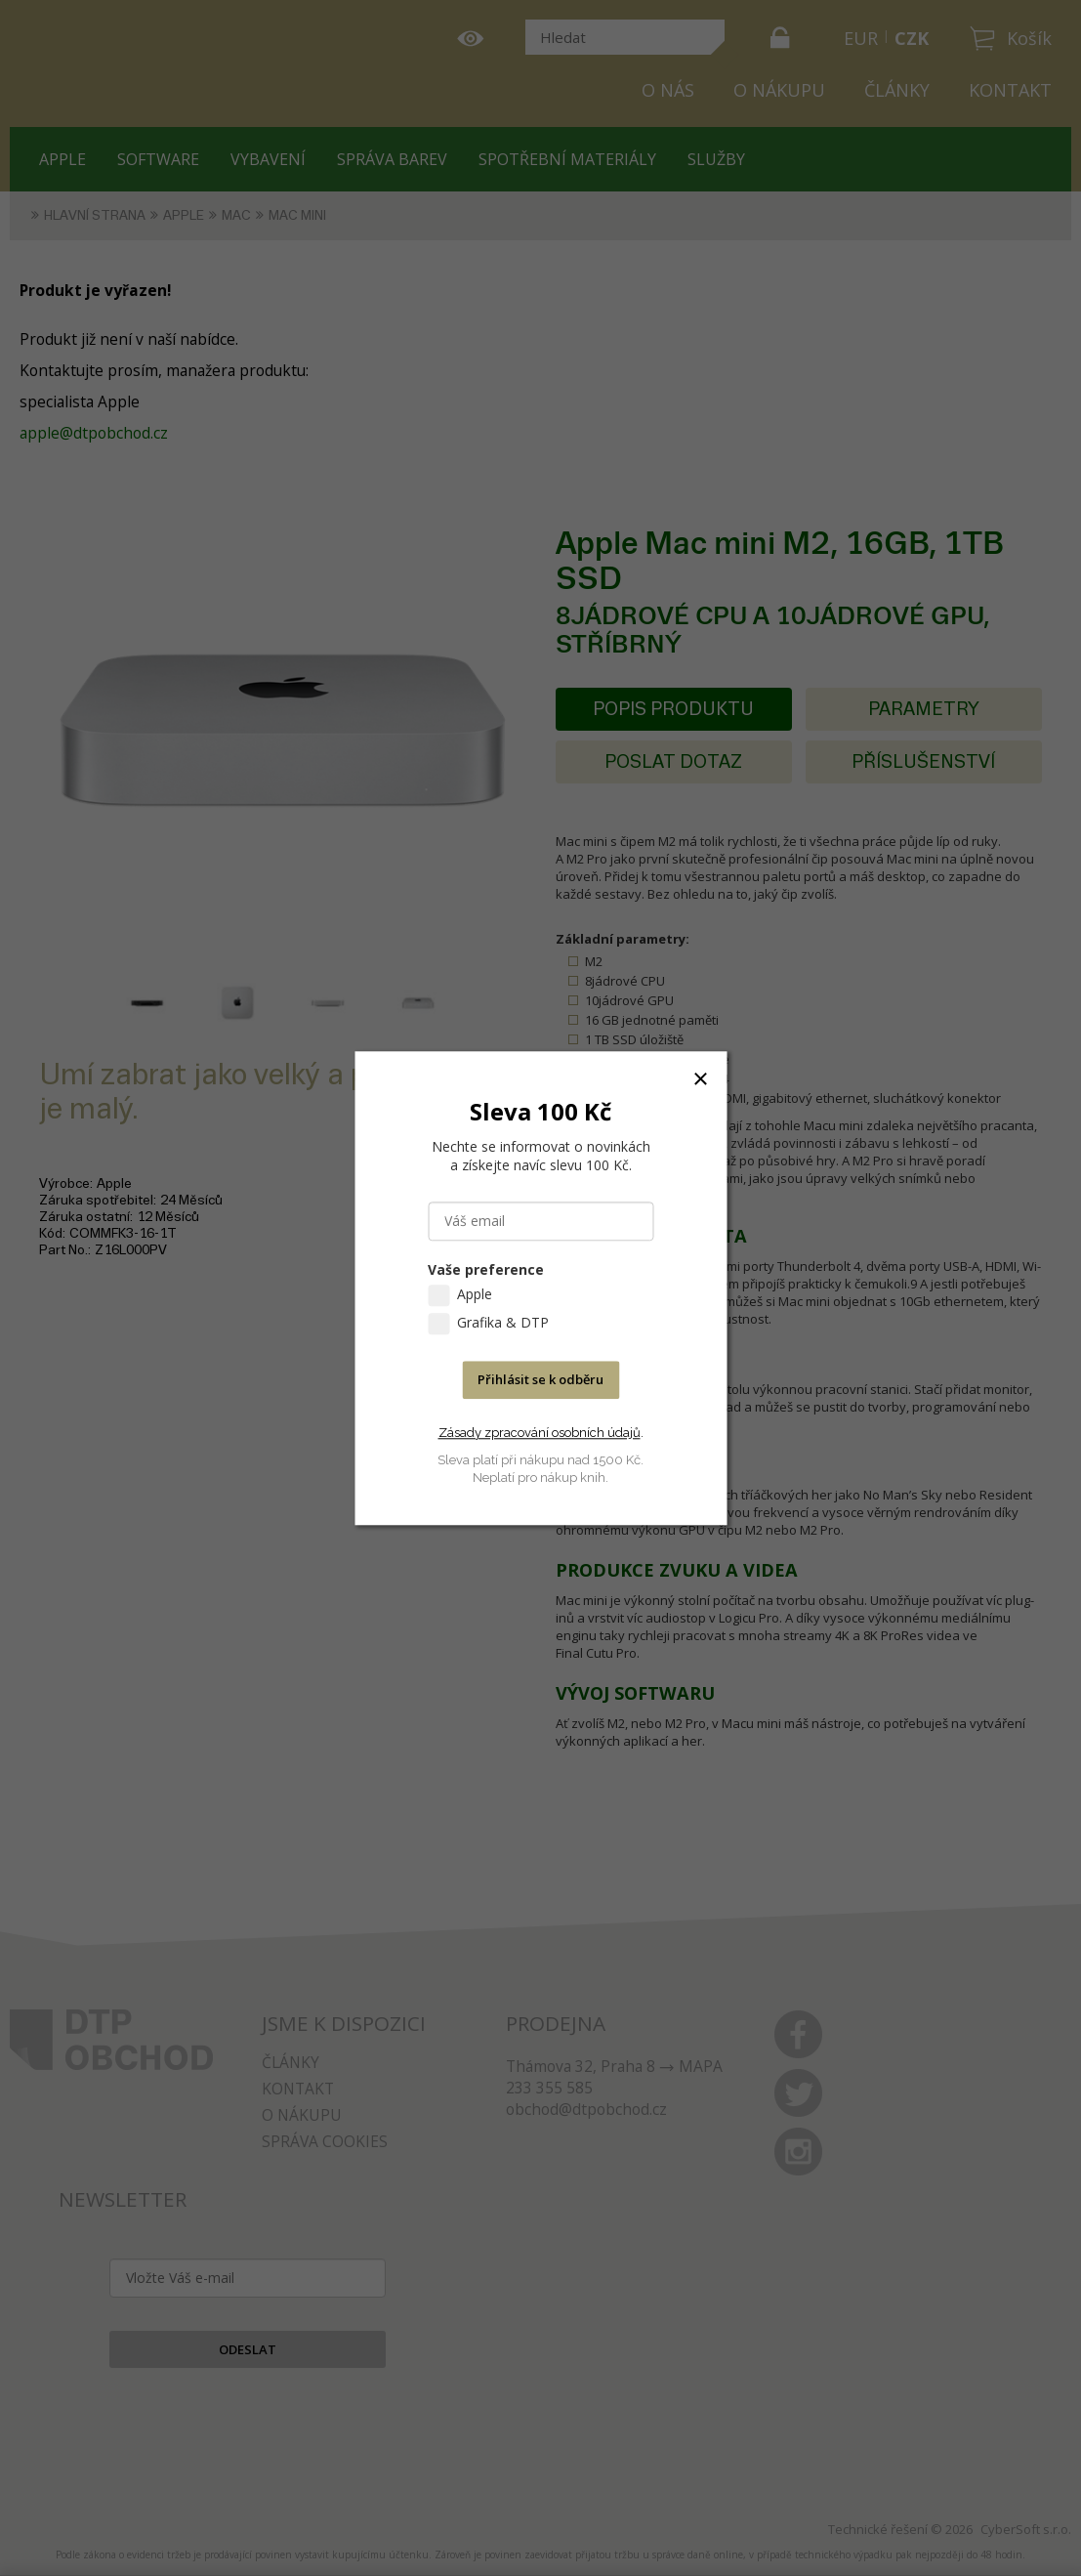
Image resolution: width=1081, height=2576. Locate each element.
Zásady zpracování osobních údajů (539, 1432)
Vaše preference (486, 1269)
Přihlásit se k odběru (540, 1379)
